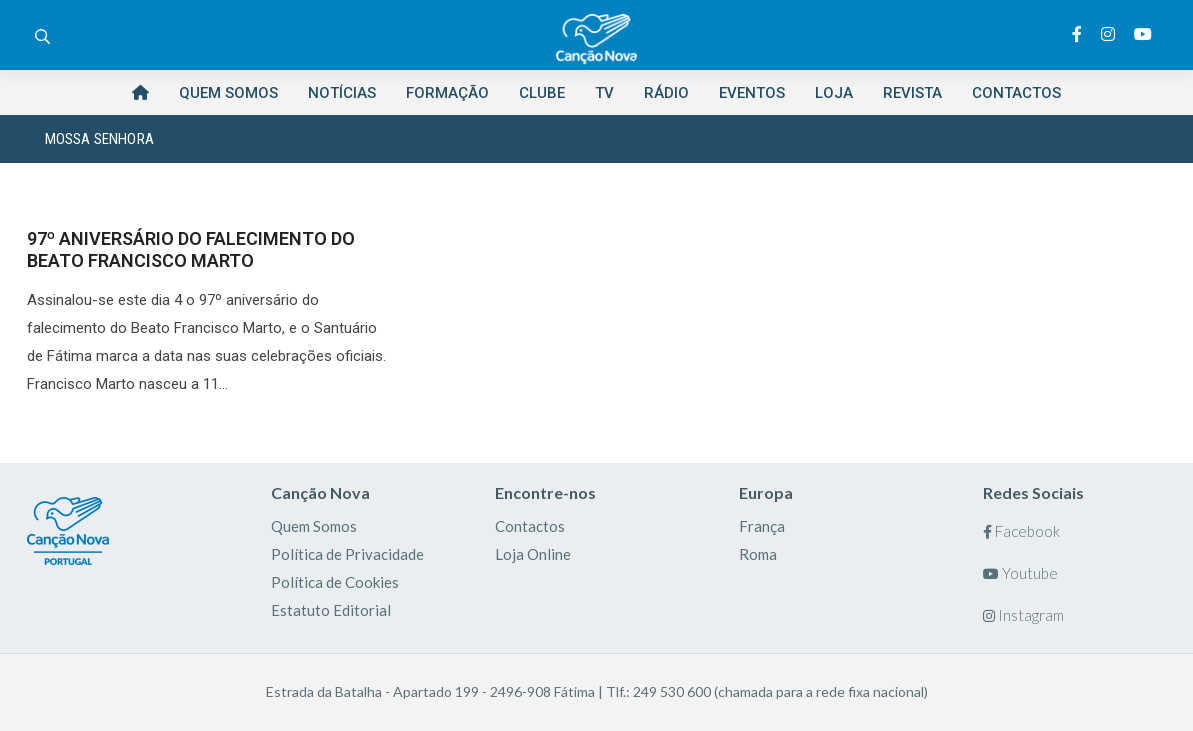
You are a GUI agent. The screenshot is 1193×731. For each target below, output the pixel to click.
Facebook (1021, 531)
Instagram (1023, 615)
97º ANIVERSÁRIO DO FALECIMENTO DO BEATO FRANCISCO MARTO (191, 249)
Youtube (1020, 573)
